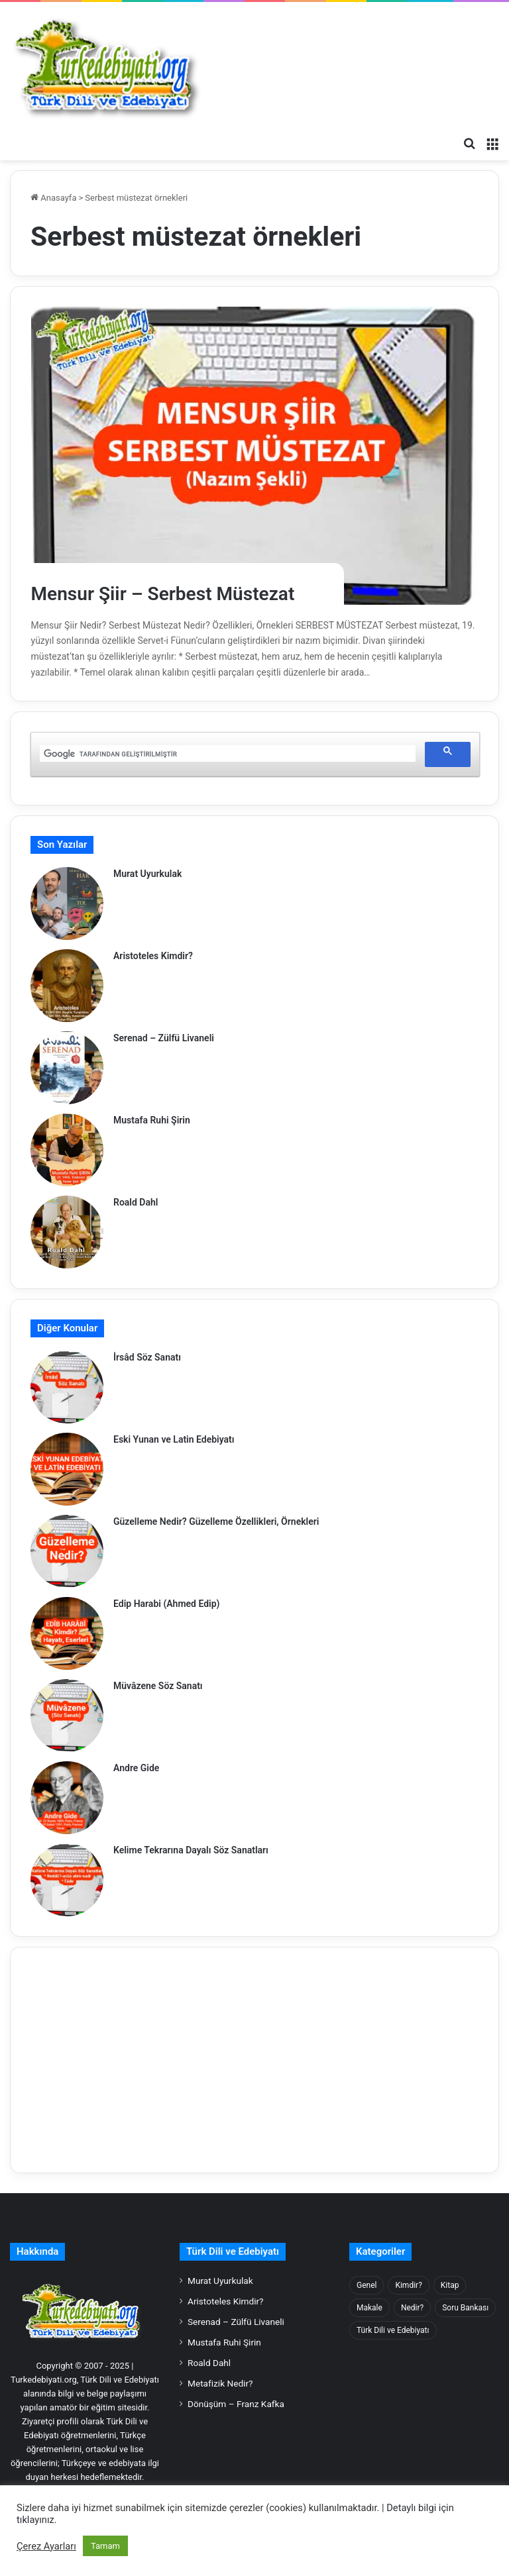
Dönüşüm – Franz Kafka (236, 2403)
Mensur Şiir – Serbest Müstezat (172, 593)
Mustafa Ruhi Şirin (151, 1120)
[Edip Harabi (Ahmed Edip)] (66, 1633)
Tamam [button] (105, 2546)
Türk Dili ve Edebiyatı (232, 2251)
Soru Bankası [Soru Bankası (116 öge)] (465, 2307)
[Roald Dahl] (66, 1232)
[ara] (226, 754)
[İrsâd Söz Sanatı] (66, 1387)
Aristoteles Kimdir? (153, 956)
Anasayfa (53, 198)
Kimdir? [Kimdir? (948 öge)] (408, 2285)
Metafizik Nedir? (220, 2383)
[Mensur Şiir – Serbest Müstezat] (255, 456)
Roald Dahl (135, 1202)
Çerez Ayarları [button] (46, 2546)
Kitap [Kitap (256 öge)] (450, 2285)
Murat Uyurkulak (147, 873)
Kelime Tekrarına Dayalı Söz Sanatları (190, 1850)
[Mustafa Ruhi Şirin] (66, 1149)
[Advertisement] (254, 2060)
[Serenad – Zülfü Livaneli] (66, 1067)
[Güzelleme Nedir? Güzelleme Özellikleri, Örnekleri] (66, 1551)
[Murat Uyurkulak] (66, 903)
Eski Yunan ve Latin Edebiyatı (174, 1439)
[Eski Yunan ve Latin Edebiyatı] (66, 1469)
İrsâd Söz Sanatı (147, 1357)
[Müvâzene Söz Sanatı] (66, 1715)
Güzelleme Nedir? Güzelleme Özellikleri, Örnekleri (216, 1521)
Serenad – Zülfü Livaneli (163, 1038)
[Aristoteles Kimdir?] (66, 985)
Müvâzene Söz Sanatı (158, 1685)
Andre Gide (136, 1768)
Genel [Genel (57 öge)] (366, 2285)
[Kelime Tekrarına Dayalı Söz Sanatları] (66, 1879)
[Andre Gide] (66, 1797)
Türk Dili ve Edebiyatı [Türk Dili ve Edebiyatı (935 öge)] (393, 2330)
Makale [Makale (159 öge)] (369, 2307)
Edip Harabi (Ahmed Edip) (166, 1603)
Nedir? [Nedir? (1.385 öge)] (412, 2307)
